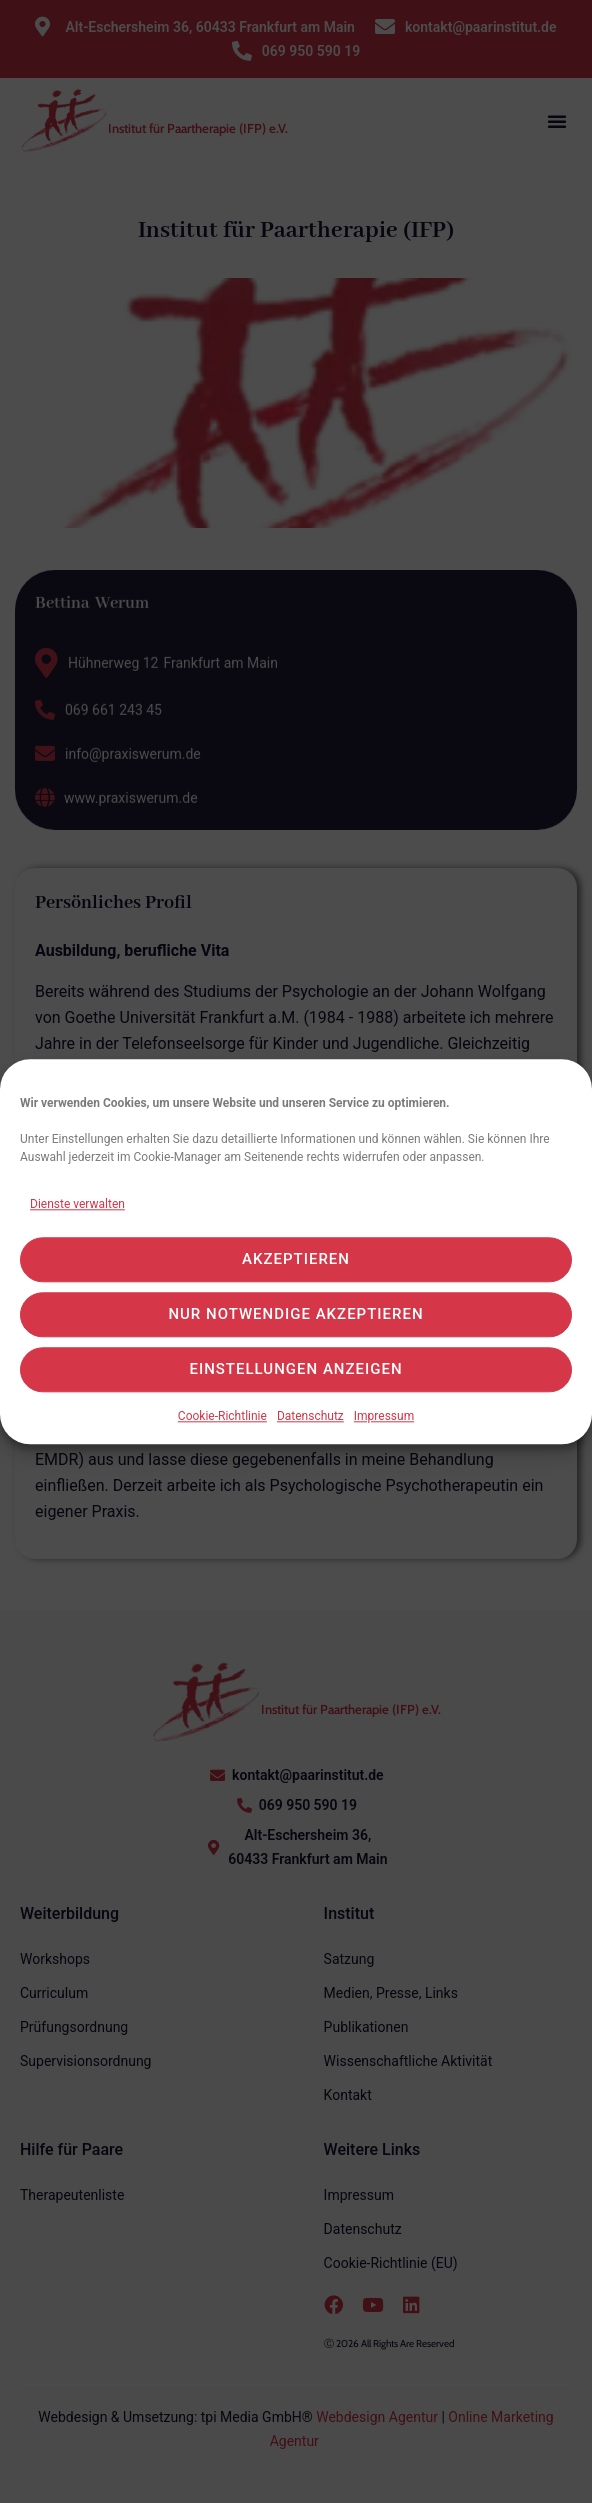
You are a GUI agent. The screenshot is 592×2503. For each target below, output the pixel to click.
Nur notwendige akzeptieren (295, 1326)
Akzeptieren (296, 1271)
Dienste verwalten (77, 1216)
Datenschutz (310, 1428)
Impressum (384, 1428)
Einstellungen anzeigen (295, 1381)
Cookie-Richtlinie (222, 1428)
